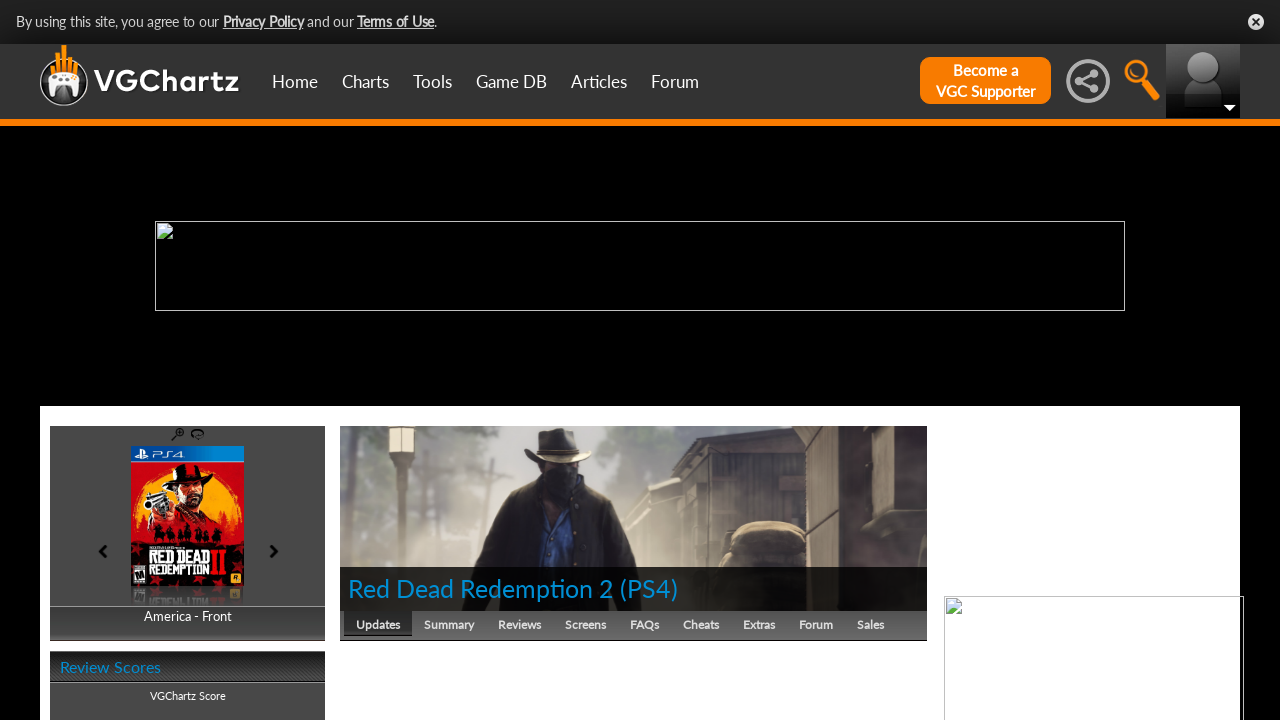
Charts (365, 81)
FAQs (644, 624)
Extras (759, 624)
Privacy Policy (263, 21)
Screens (585, 624)
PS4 (649, 588)
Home (295, 81)
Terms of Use (395, 21)
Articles (599, 81)
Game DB (511, 81)
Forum (675, 81)
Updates (378, 624)
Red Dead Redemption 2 (481, 588)
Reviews (519, 624)
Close (1256, 22)
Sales (870, 624)
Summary (449, 624)
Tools (432, 81)
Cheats (701, 624)
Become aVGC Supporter (985, 80)
